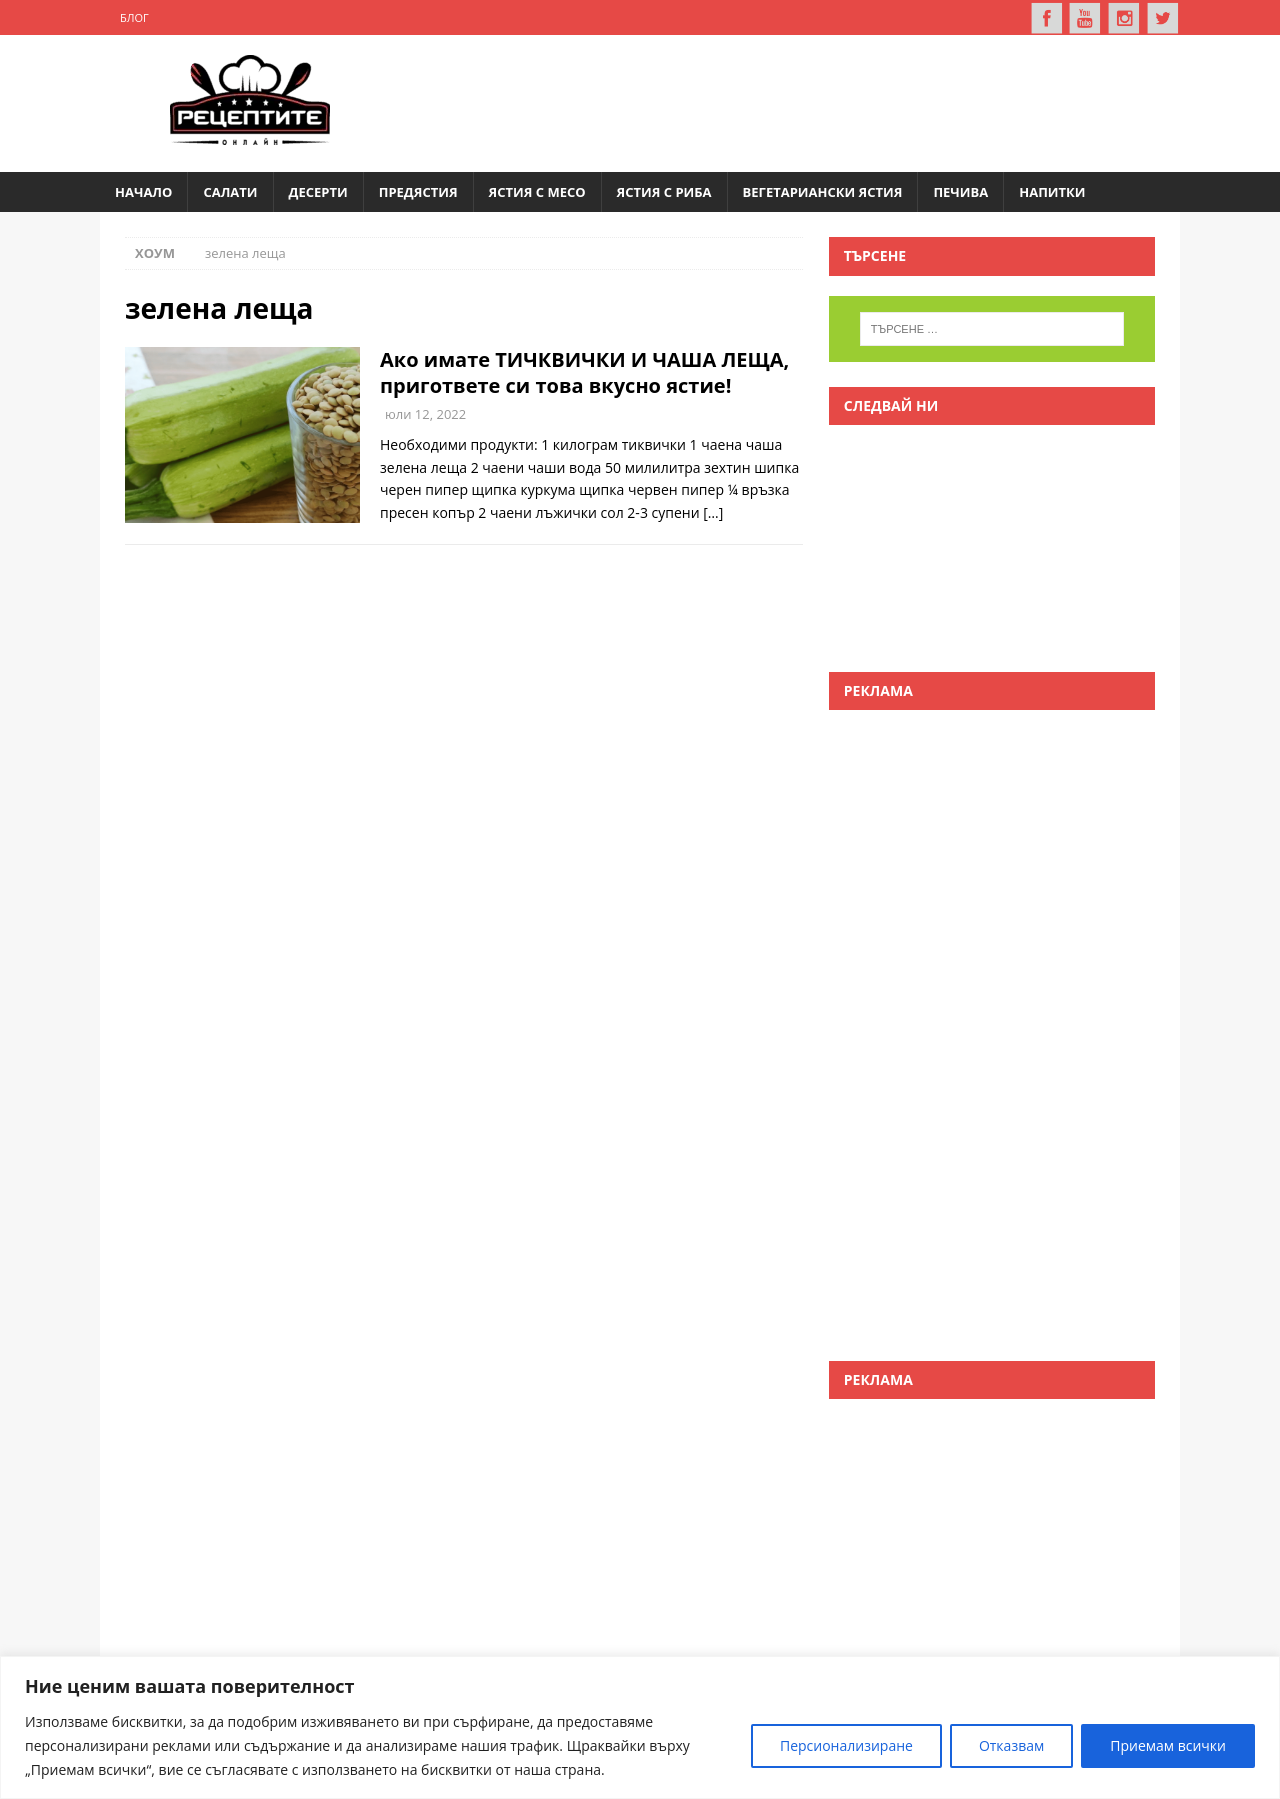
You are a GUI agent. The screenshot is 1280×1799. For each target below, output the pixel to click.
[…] (713, 511)
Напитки (1052, 191)
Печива (960, 191)
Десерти (318, 191)
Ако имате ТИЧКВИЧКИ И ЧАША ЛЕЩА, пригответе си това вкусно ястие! (584, 371)
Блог (134, 17)
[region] (640, 1727)
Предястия (418, 191)
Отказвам (1011, 1745)
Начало (143, 191)
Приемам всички (1168, 1745)
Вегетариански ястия (823, 191)
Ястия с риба (664, 191)
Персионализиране (846, 1745)
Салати (230, 191)
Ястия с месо (537, 191)
